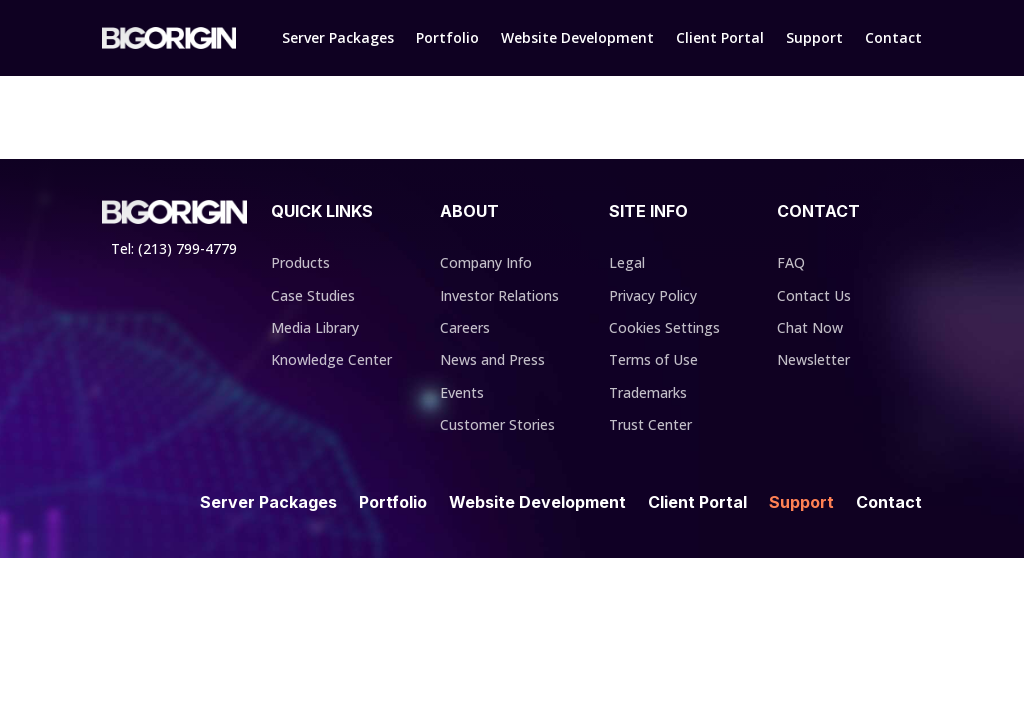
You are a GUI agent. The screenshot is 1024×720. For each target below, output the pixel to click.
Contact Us (814, 295)
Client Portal (720, 37)
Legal (627, 262)
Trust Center (650, 424)
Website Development (577, 37)
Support (814, 37)
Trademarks (648, 392)
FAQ (791, 262)
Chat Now (810, 327)
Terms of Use (653, 359)
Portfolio (447, 37)
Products (300, 262)
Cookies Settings (664, 327)
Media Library (315, 327)
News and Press (492, 359)
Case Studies (313, 295)
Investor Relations (499, 295)
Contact (893, 37)
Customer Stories (497, 424)
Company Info (486, 262)
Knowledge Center (331, 359)
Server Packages (338, 37)
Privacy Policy (653, 295)
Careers (465, 327)
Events (462, 392)
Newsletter (813, 359)
